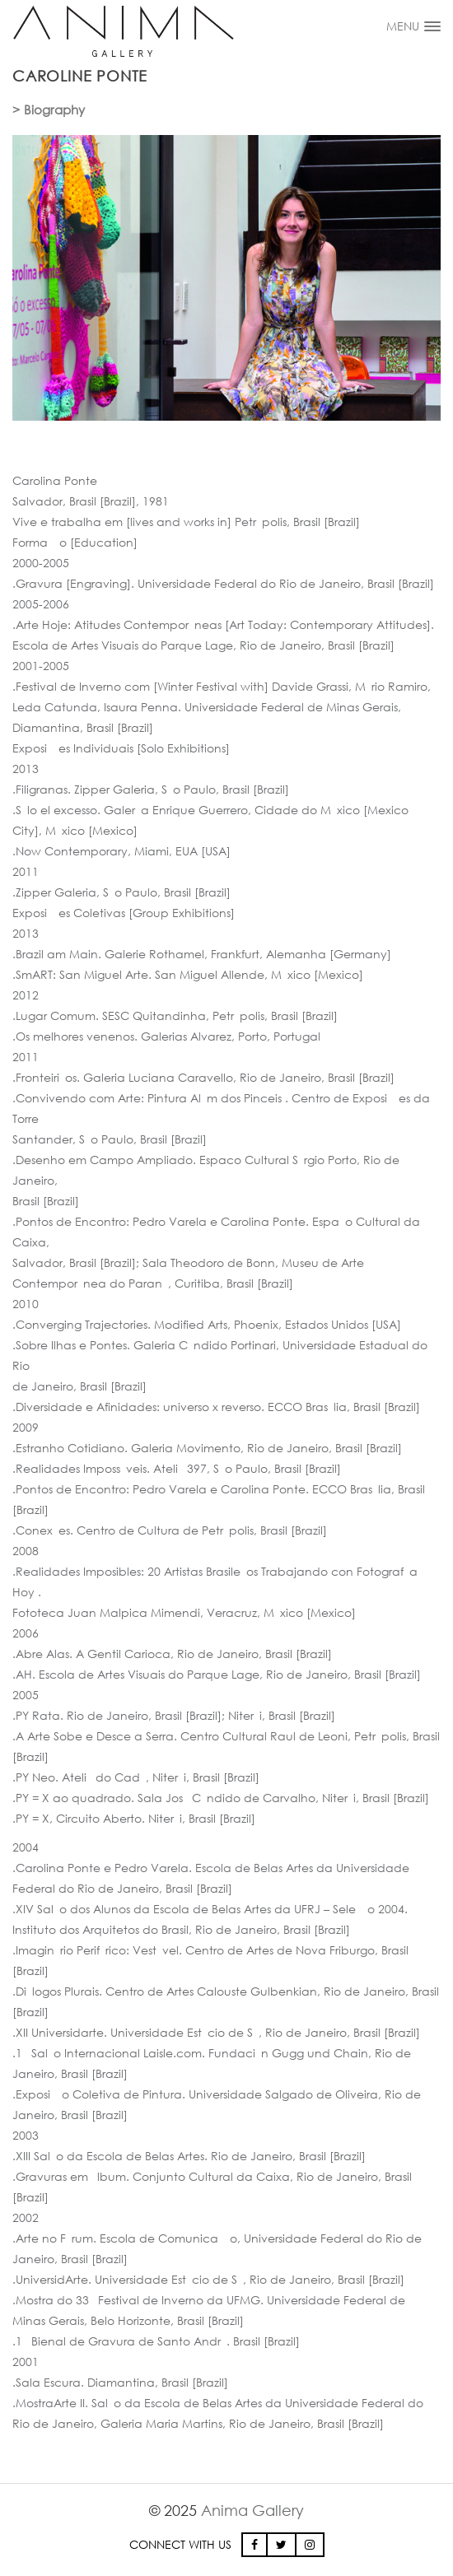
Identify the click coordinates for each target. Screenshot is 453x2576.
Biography (54, 109)
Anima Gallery (252, 2510)
